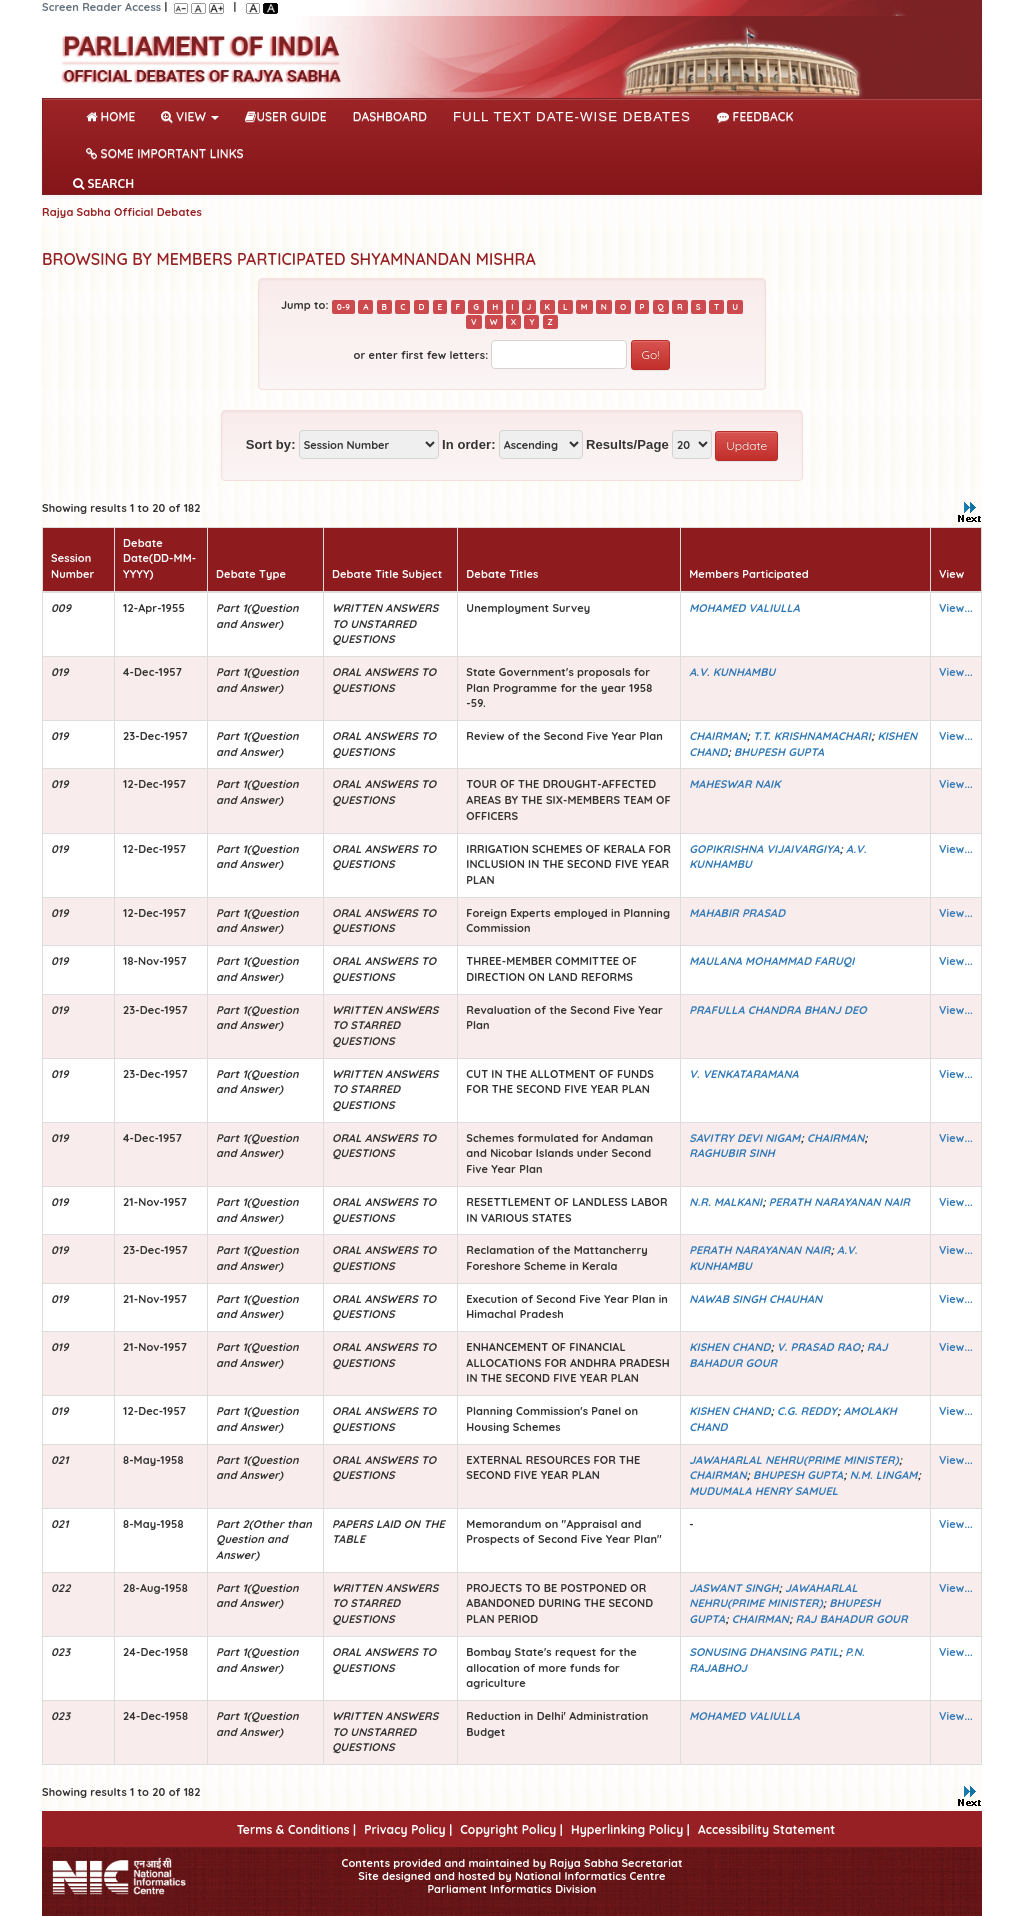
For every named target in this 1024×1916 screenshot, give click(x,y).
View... (956, 608)
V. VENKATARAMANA (744, 1074)
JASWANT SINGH (733, 1588)
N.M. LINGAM (884, 1475)
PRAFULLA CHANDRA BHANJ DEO (778, 1010)
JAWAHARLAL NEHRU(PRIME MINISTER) (793, 1460)
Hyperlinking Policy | (630, 1829)
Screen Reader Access (101, 7)
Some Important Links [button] (165, 153)
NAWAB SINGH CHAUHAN (755, 1299)
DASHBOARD (390, 116)
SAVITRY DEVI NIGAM (744, 1138)
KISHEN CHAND (729, 1347)
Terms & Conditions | (296, 1829)
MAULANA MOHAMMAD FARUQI (771, 961)
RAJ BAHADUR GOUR (852, 1619)
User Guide (285, 116)
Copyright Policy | (511, 1829)
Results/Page (627, 444)
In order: (469, 444)
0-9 (343, 306)
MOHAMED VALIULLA (744, 608)
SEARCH (103, 183)
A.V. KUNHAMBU (732, 672)
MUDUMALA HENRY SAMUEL (763, 1491)
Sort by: (271, 444)
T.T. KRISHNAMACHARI (812, 736)
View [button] (190, 116)
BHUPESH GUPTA (779, 752)
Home (114, 115)
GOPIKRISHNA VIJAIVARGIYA (764, 849)
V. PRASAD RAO (818, 1347)
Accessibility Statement (766, 1829)
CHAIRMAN (717, 736)
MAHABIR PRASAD (737, 913)
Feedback (755, 116)
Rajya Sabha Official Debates (122, 212)
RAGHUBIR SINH (732, 1153)
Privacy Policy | (408, 1829)
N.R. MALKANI (725, 1202)
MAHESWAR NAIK (734, 784)
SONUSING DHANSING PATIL (763, 1652)
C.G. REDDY (807, 1411)
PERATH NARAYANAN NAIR (839, 1202)
